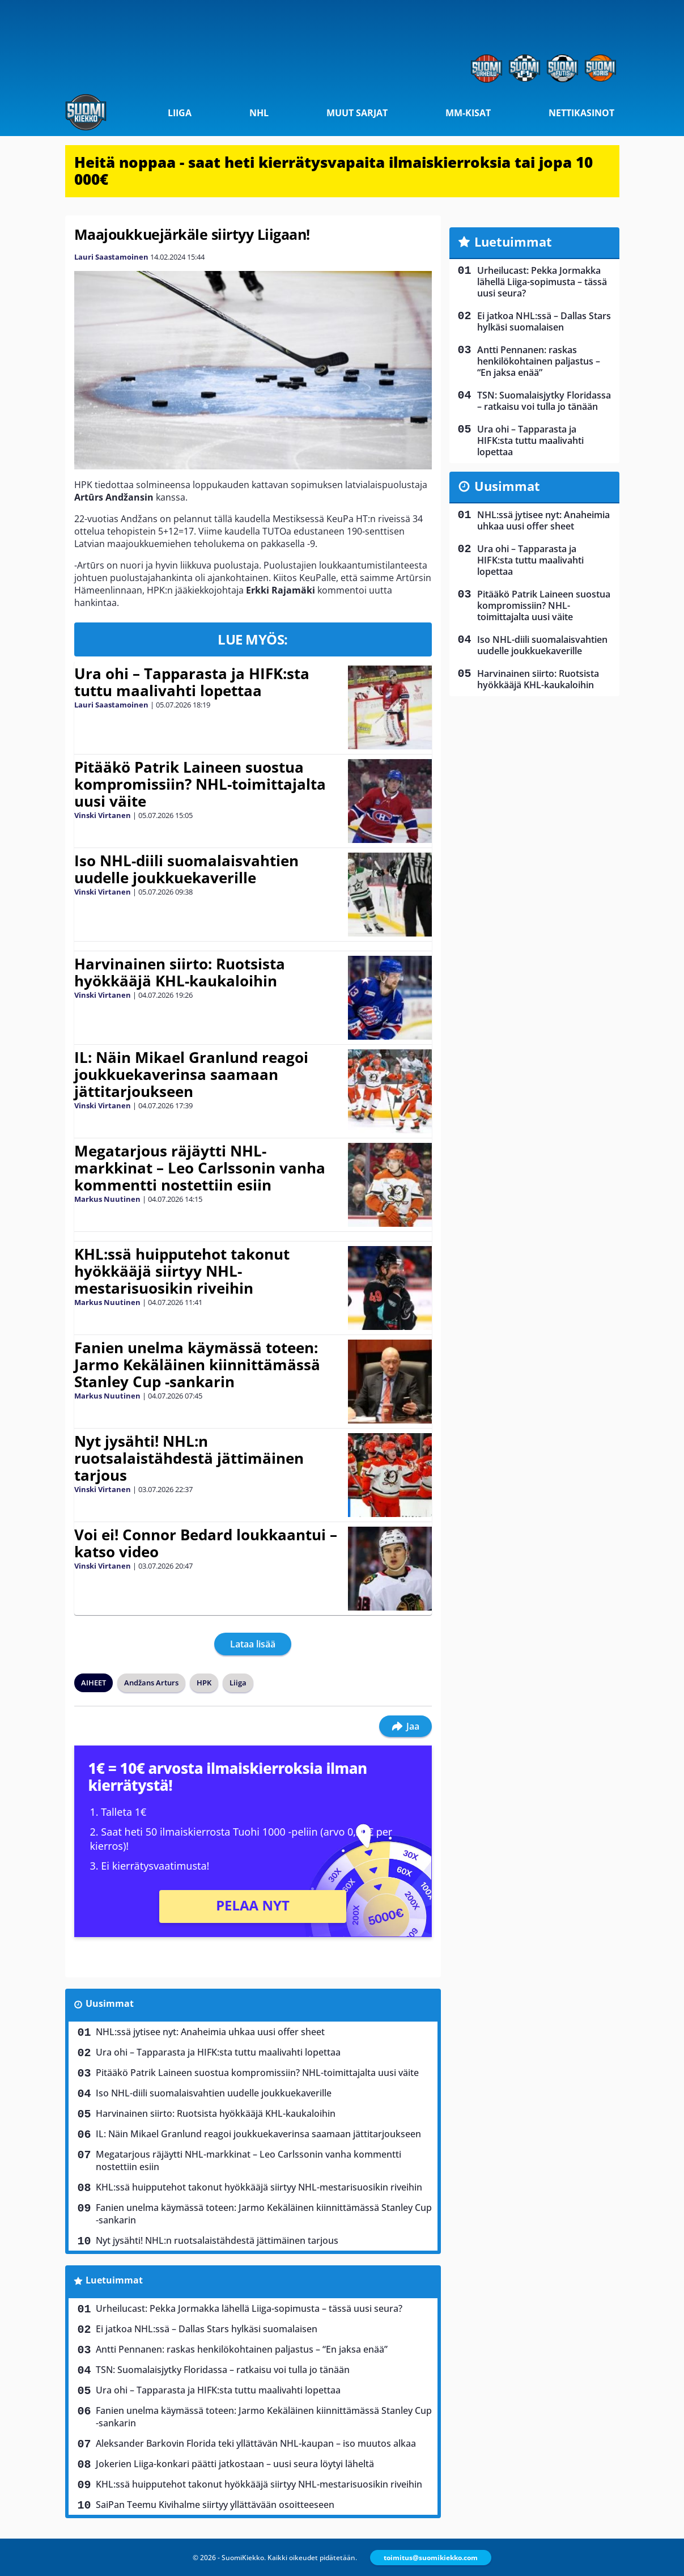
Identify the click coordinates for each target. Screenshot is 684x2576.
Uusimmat (110, 2003)
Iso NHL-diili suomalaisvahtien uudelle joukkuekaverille (186, 869)
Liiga (180, 113)
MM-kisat (468, 113)
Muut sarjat (357, 113)
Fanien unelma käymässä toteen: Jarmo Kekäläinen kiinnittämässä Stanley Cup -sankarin (197, 1364)
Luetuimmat (114, 2280)
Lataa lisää (252, 1644)
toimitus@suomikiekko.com (431, 2557)
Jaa (405, 1726)
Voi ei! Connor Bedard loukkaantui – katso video (205, 1543)
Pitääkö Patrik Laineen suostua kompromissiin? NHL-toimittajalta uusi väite (200, 784)
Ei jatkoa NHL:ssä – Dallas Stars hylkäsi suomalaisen (206, 2329)
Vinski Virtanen (102, 815)
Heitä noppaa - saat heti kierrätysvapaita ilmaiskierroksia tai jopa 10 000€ (333, 170)
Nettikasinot (581, 113)
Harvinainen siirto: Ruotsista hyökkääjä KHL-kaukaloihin (179, 972)
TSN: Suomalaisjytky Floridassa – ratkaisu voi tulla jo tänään (223, 2369)
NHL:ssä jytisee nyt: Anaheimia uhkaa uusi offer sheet (210, 2032)
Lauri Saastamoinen (111, 257)
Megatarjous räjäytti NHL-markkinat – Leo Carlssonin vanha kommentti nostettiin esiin (199, 1168)
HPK (204, 1682)
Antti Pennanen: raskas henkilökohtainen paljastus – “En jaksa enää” (242, 2349)
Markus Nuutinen (107, 1199)
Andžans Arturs (151, 1682)
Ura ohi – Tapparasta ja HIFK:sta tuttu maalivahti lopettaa (191, 682)
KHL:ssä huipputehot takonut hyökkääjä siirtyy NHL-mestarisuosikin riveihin (182, 1271)
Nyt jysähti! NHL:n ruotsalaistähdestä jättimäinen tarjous (189, 1458)
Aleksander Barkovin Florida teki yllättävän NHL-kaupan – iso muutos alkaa (256, 2443)
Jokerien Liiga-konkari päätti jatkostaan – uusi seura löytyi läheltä (235, 2464)
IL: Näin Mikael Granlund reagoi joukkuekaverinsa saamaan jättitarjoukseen (191, 1074)
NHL (259, 113)
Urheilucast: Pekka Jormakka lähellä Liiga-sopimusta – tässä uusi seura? (249, 2308)
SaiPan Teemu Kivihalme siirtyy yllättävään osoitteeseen (215, 2504)
